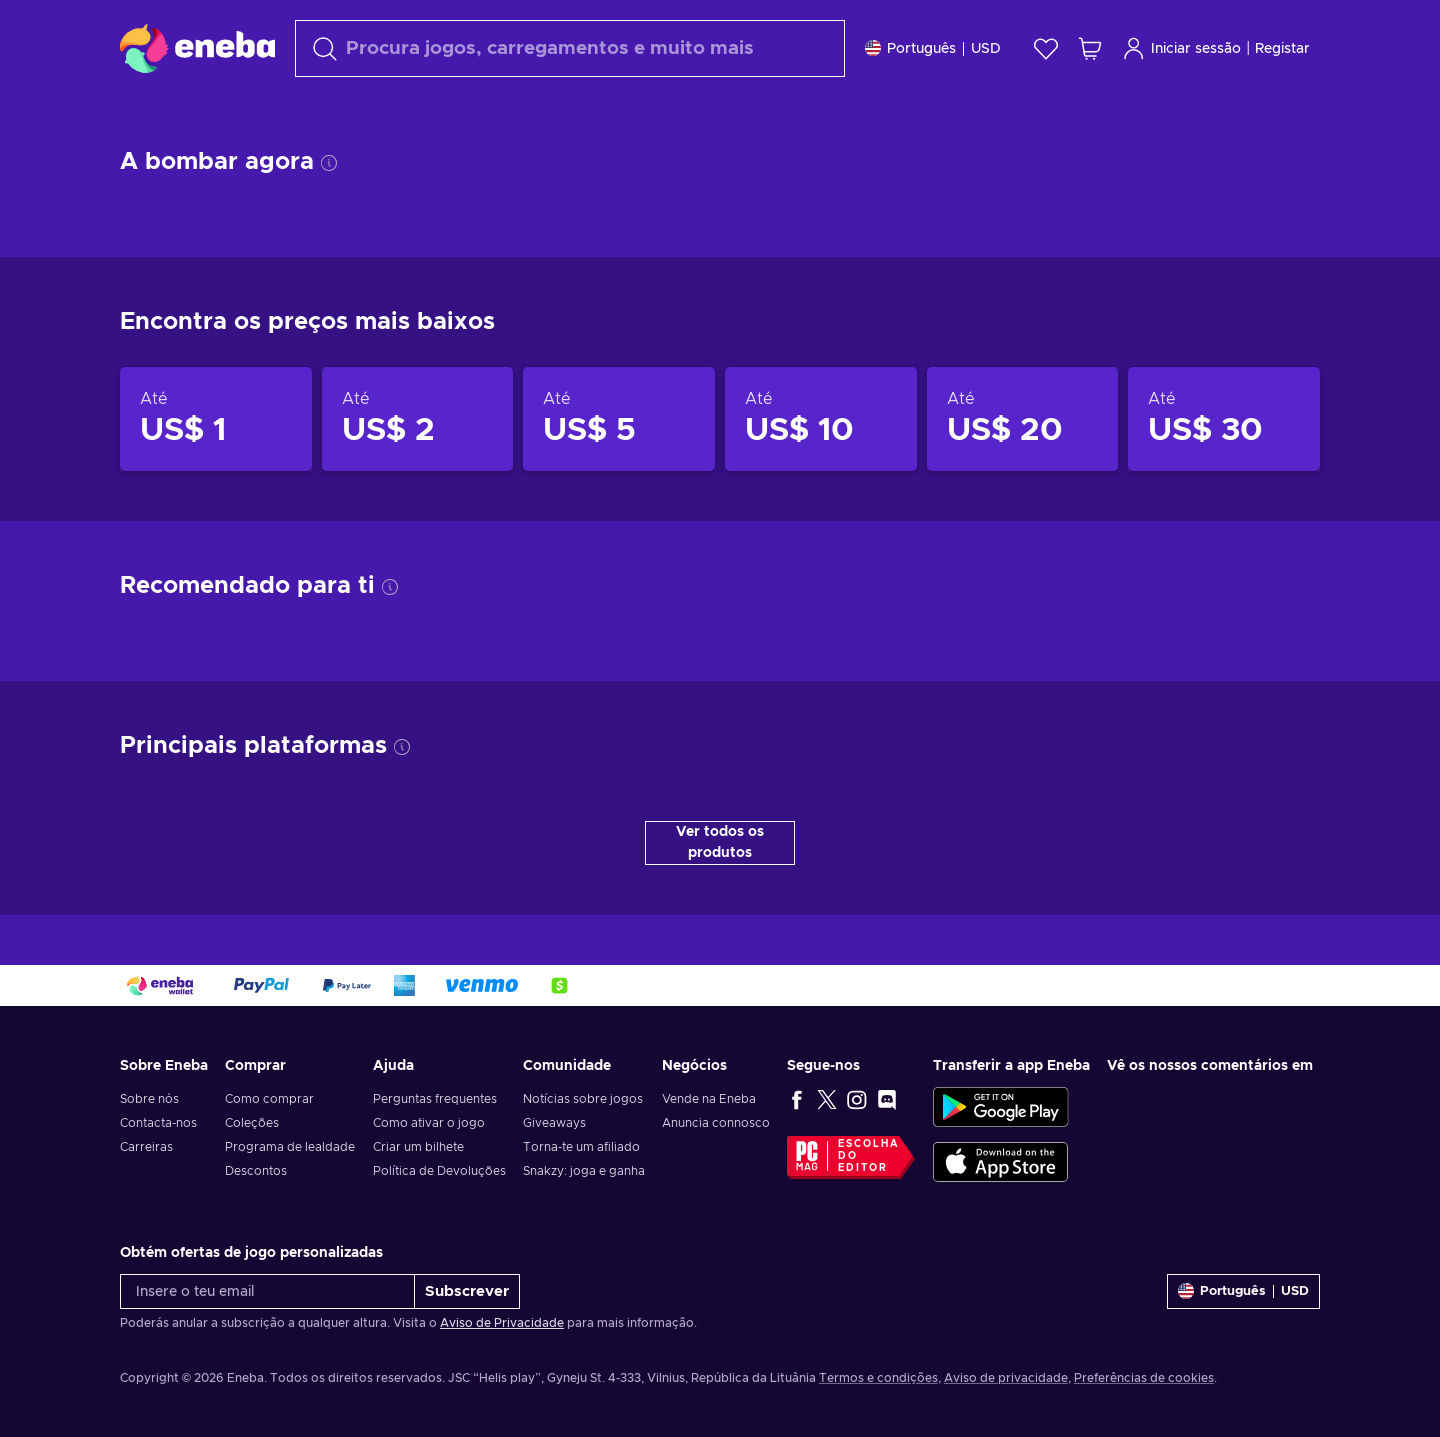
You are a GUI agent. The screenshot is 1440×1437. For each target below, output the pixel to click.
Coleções (252, 1140)
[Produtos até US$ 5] (619, 469)
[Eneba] (197, 48)
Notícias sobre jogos (583, 1116)
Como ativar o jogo (429, 1140)
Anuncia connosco (716, 1140)
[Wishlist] (1046, 48)
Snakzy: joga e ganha (584, 1188)
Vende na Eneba (709, 1116)
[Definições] (933, 48)
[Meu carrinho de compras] (1090, 48)
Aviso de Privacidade (502, 1340)
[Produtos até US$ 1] (216, 469)
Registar (1282, 49)
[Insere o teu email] (267, 1308)
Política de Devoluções (439, 1188)
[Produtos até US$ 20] (1023, 469)
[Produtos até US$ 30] (1224, 469)
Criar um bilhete (418, 1164)
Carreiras (146, 1164)
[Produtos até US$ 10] (821, 469)
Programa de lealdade (290, 1164)
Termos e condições (878, 1395)
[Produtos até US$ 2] (418, 469)
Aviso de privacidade (1006, 1395)
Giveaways (554, 1140)
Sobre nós (149, 1116)
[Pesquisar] (570, 48)
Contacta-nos (158, 1140)
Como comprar (269, 1116)
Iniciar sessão (1181, 48)
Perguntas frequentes (435, 1116)
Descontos (256, 1188)
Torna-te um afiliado (581, 1164)
